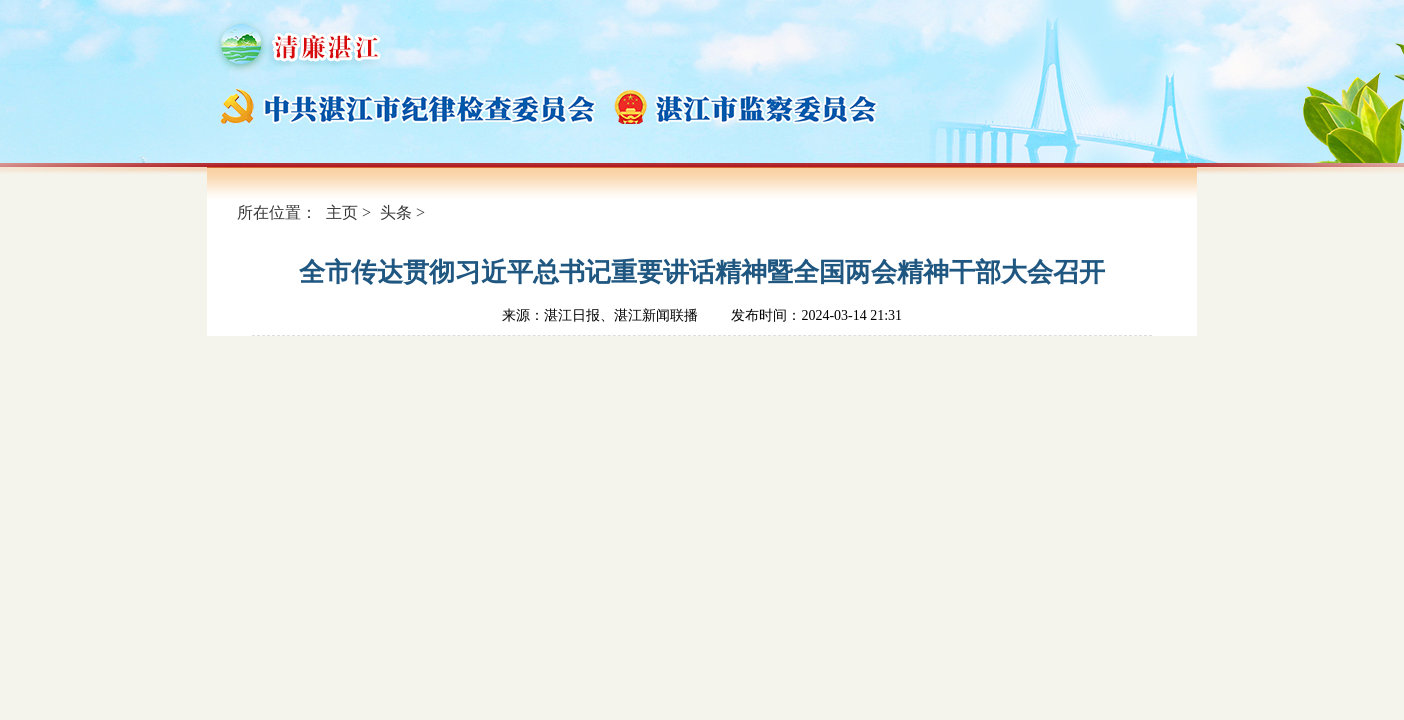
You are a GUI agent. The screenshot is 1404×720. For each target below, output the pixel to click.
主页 (342, 212)
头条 (396, 212)
